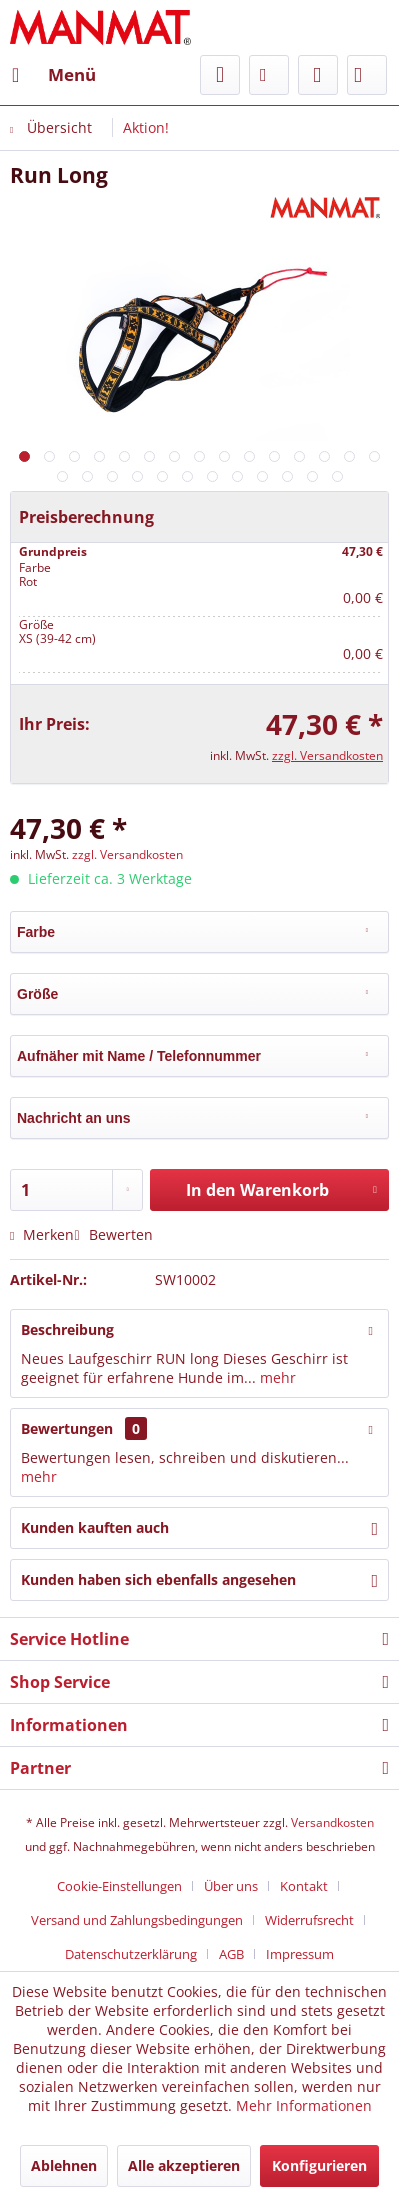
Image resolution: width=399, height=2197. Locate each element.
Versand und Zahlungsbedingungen (137, 1920)
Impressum (300, 1954)
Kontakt (304, 1886)
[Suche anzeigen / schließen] (220, 75)
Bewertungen (67, 1428)
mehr (276, 1377)
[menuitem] (53, 75)
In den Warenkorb (281, 1187)
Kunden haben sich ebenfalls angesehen (158, 1579)
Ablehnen (64, 2165)
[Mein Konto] (318, 75)
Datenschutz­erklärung (131, 1954)
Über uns (231, 1886)
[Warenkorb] (367, 75)
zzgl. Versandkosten (327, 755)
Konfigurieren (319, 2165)
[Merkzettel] (269, 75)
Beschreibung (67, 1329)
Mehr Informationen (304, 2105)
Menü (54, 72)
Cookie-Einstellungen (119, 1886)
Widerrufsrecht (309, 1920)
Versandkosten (332, 1822)
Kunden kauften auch (95, 1527)
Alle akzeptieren (184, 2165)
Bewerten (113, 1234)
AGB (231, 1954)
